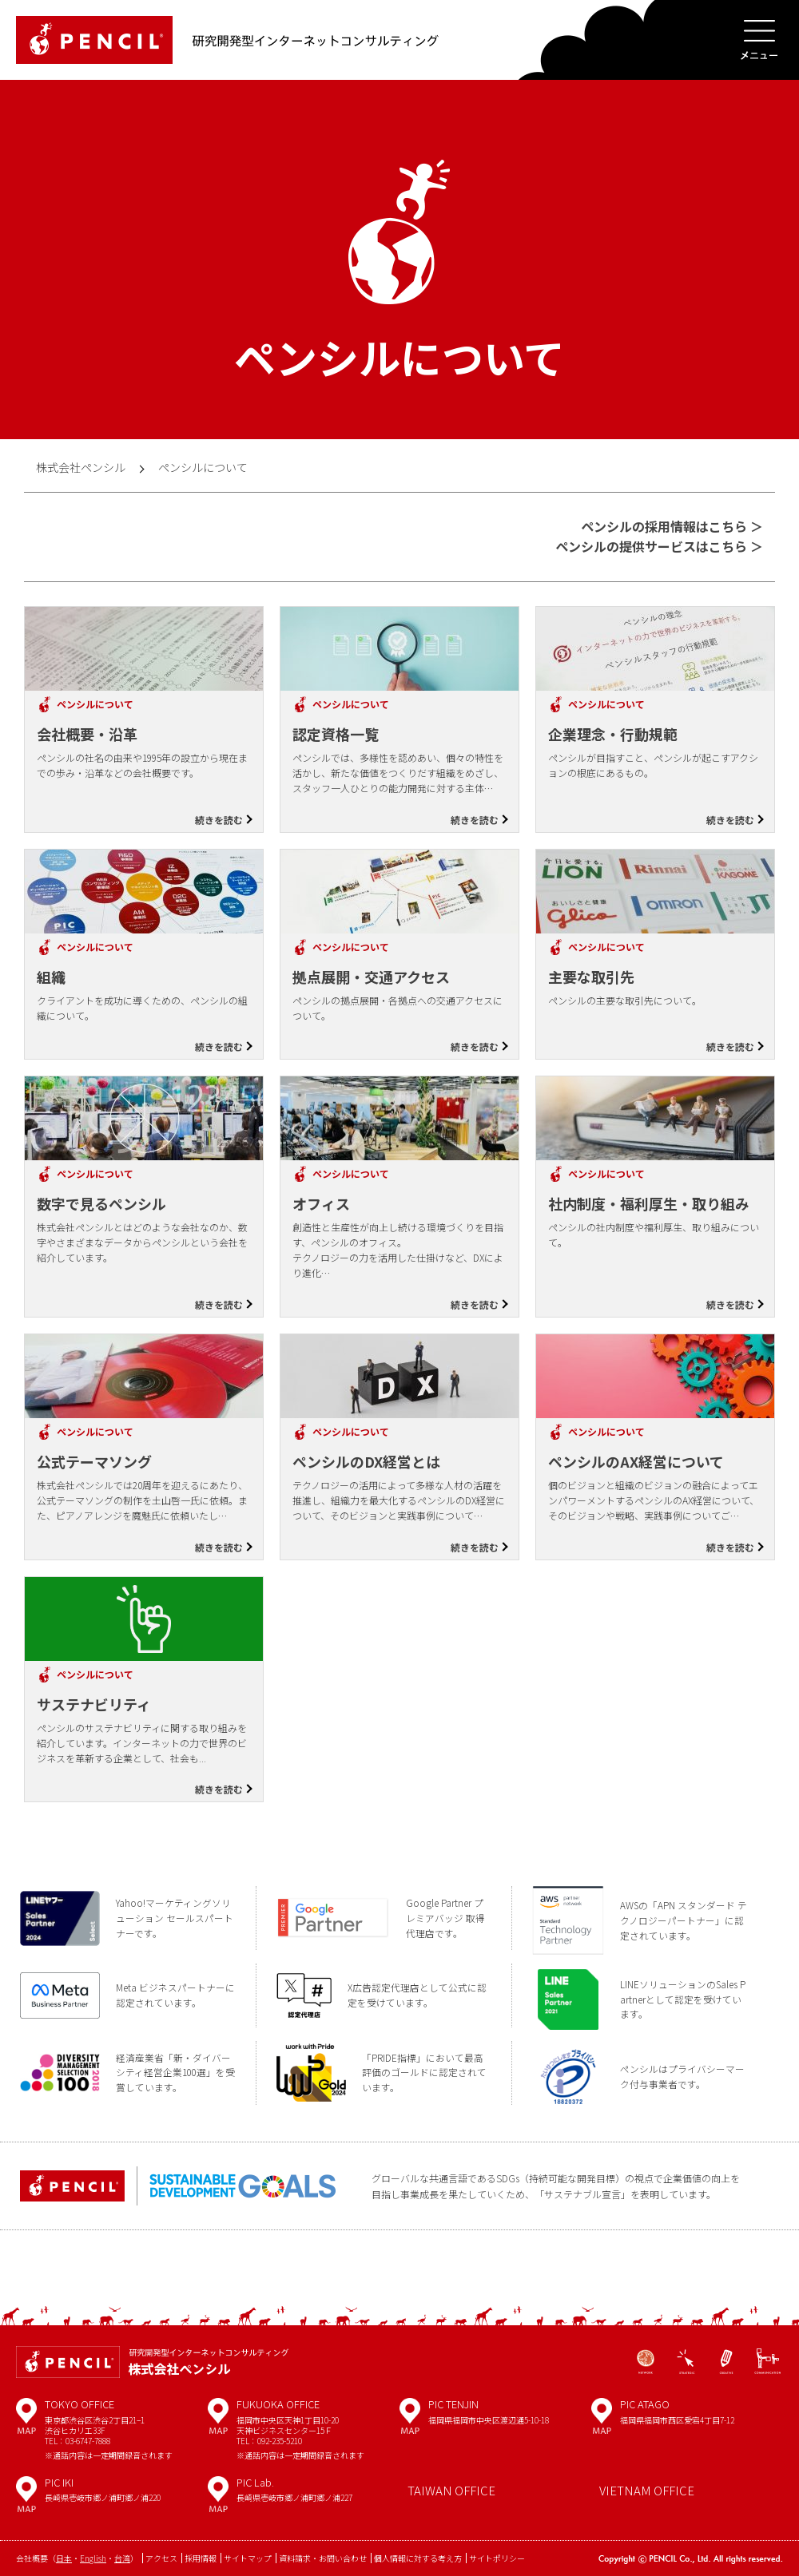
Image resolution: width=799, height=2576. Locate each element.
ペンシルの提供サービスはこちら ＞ (659, 546)
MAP (26, 2422)
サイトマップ (248, 2558)
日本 (64, 2558)
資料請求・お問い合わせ (323, 2558)
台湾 (122, 2558)
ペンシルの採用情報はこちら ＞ (672, 526)
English (93, 2558)
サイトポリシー (497, 2558)
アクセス (161, 2558)
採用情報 (201, 2558)
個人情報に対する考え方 (418, 2558)
